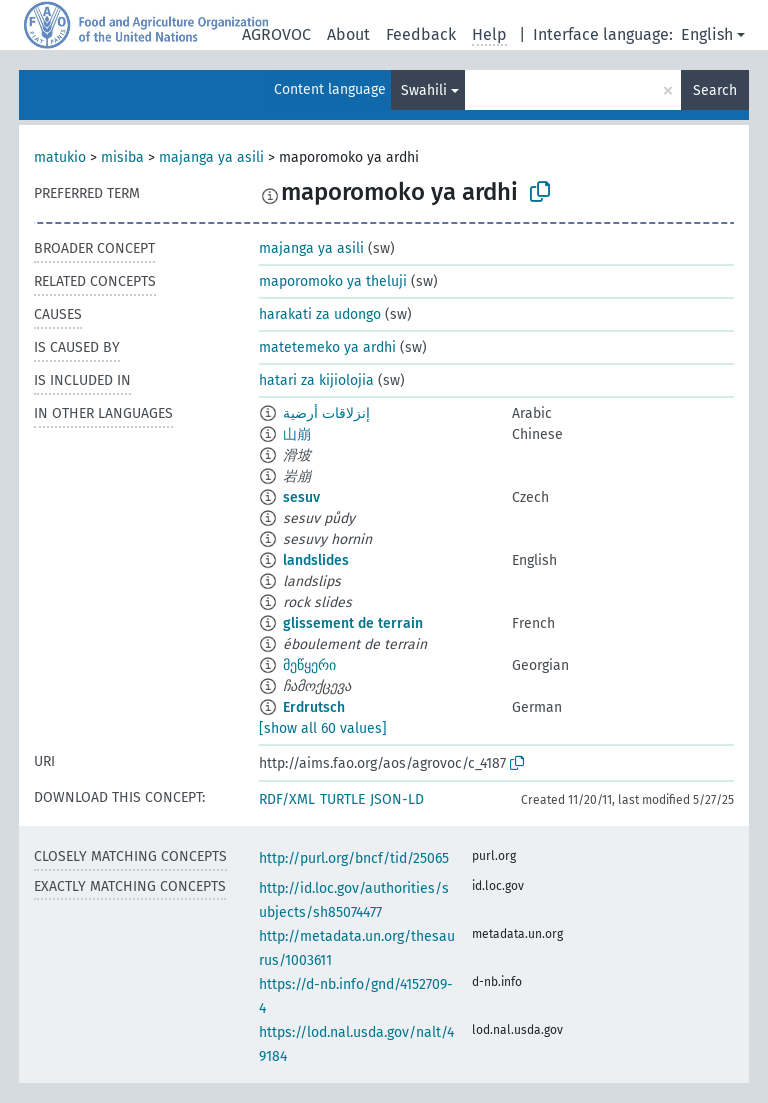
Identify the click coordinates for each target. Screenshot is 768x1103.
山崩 (297, 434)
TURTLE (342, 799)
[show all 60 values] (323, 728)
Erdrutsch (314, 707)
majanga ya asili (211, 157)
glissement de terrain (353, 623)
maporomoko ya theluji (333, 281)
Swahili (424, 90)
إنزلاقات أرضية (326, 413)
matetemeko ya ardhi (327, 347)
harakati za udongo (320, 314)
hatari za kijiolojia (316, 380)
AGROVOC (276, 34)
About (348, 34)
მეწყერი (309, 665)
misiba (122, 157)
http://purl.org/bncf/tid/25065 (354, 858)
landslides (316, 560)
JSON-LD (397, 799)
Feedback (421, 34)
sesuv (301, 497)
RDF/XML (287, 799)
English (707, 34)
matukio (60, 157)
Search (715, 90)
